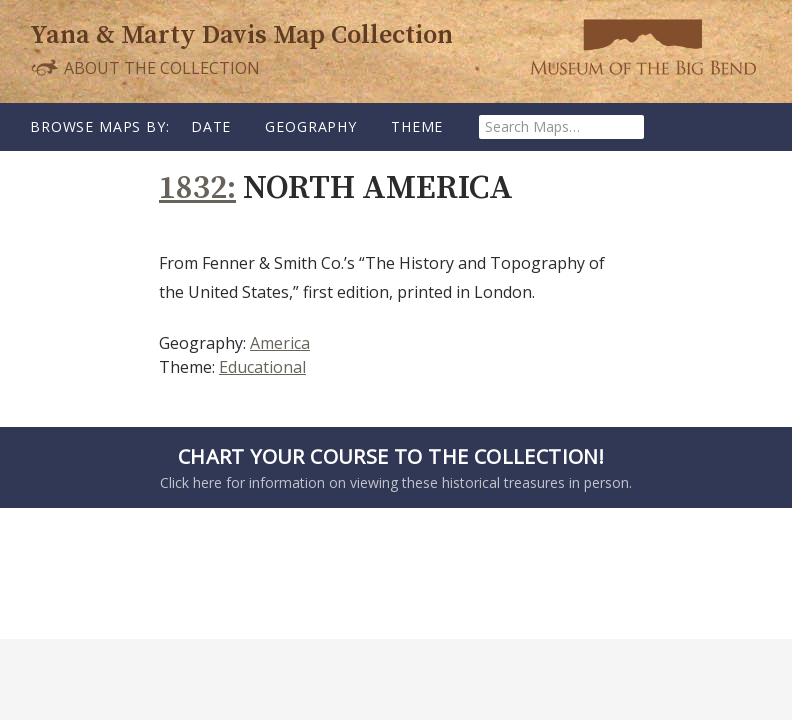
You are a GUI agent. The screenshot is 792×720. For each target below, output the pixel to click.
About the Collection (145, 67)
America (280, 343)
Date (211, 126)
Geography (311, 126)
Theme (417, 126)
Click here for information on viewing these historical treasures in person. (391, 467)
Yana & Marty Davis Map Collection (241, 35)
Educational (262, 367)
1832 (193, 188)
